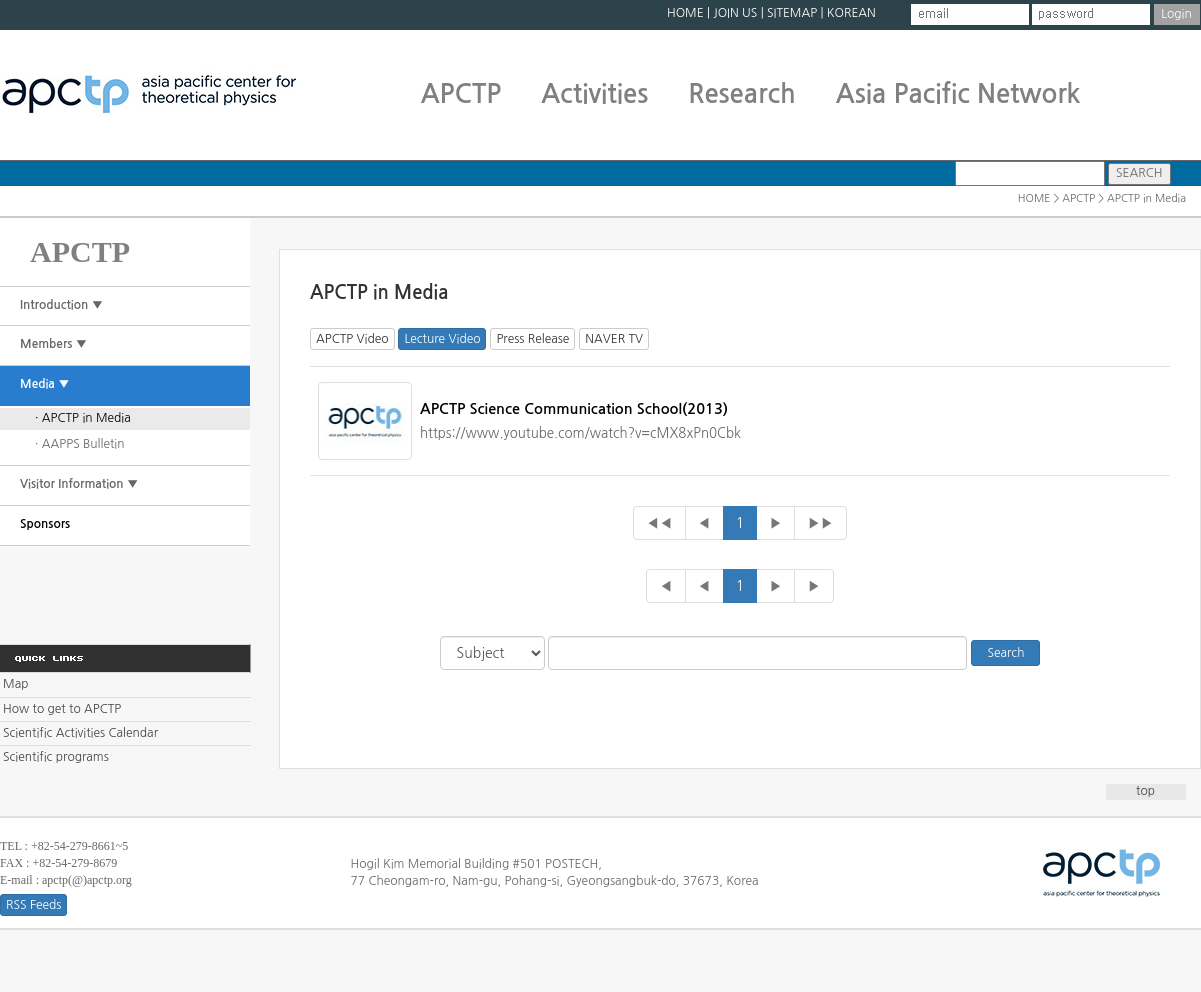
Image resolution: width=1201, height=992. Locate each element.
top (1145, 791)
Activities (594, 94)
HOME (685, 13)
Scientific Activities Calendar (80, 733)
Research (741, 94)
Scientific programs (56, 757)
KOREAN (851, 13)
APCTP (461, 94)
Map (15, 684)
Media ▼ (45, 384)
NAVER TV (614, 339)
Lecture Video (442, 339)
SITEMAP (792, 13)
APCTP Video (352, 339)
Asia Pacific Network (958, 94)
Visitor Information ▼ (79, 484)
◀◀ (659, 523)
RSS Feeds (33, 905)
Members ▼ (53, 344)
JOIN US (735, 13)
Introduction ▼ (61, 305)
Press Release (532, 339)
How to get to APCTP (62, 709)
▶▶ (820, 523)
